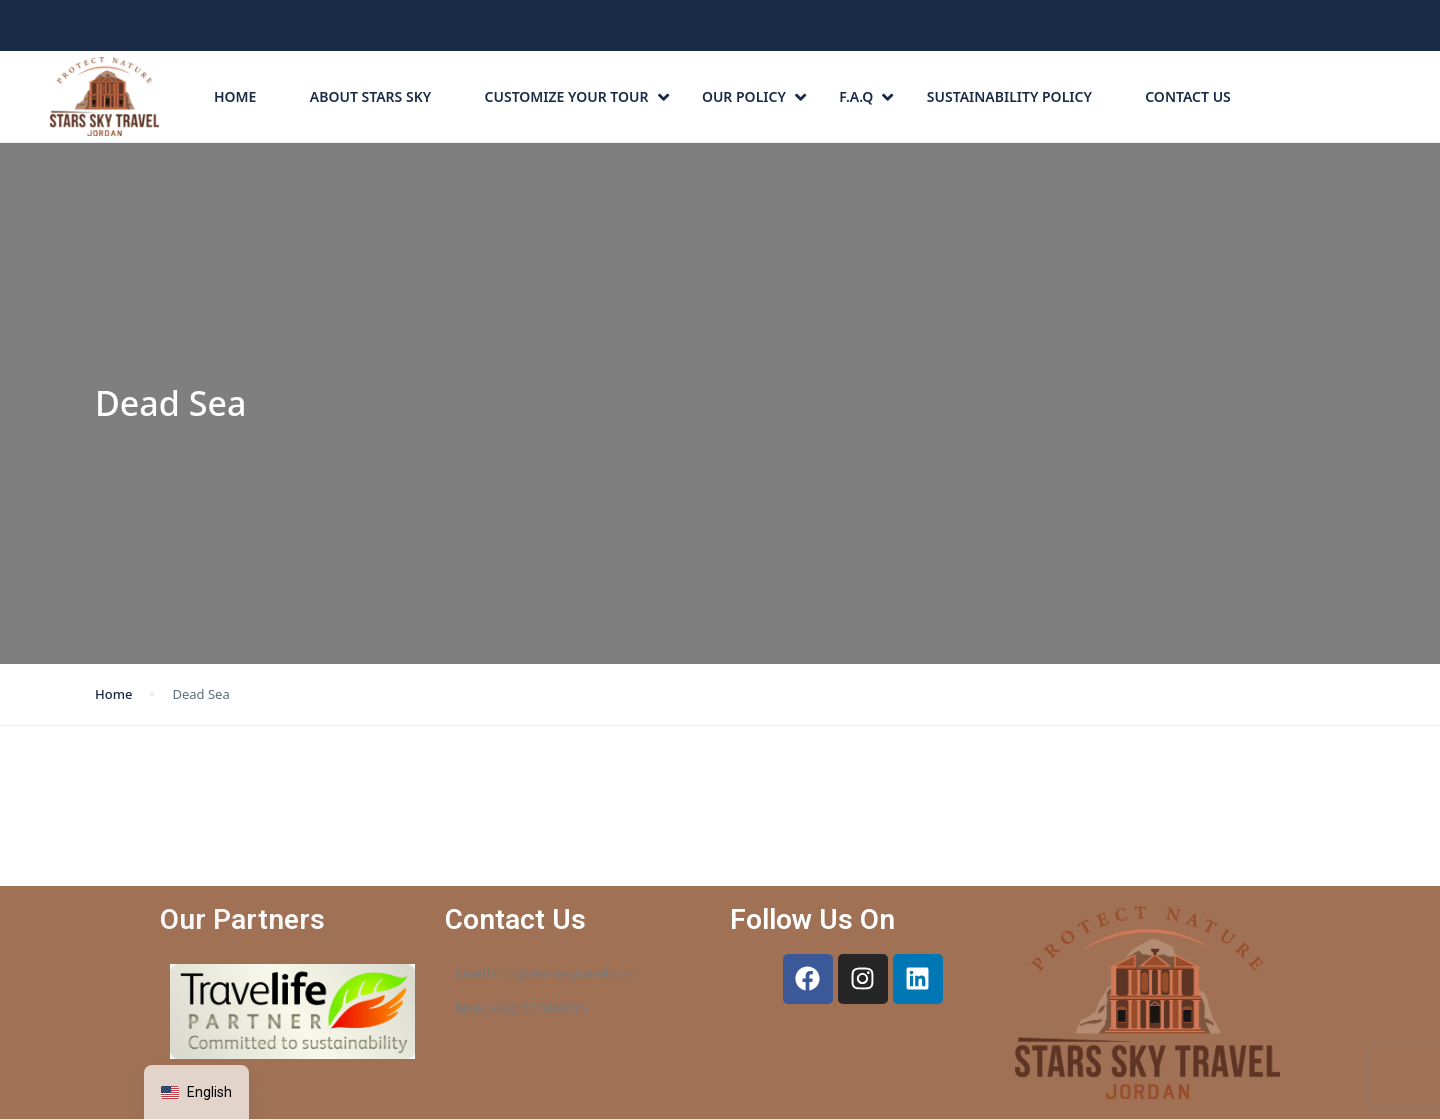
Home (235, 96)
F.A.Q (866, 96)
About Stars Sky (370, 96)
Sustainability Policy (1009, 96)
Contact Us (1188, 96)
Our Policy (754, 96)
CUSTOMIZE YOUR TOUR (577, 96)
